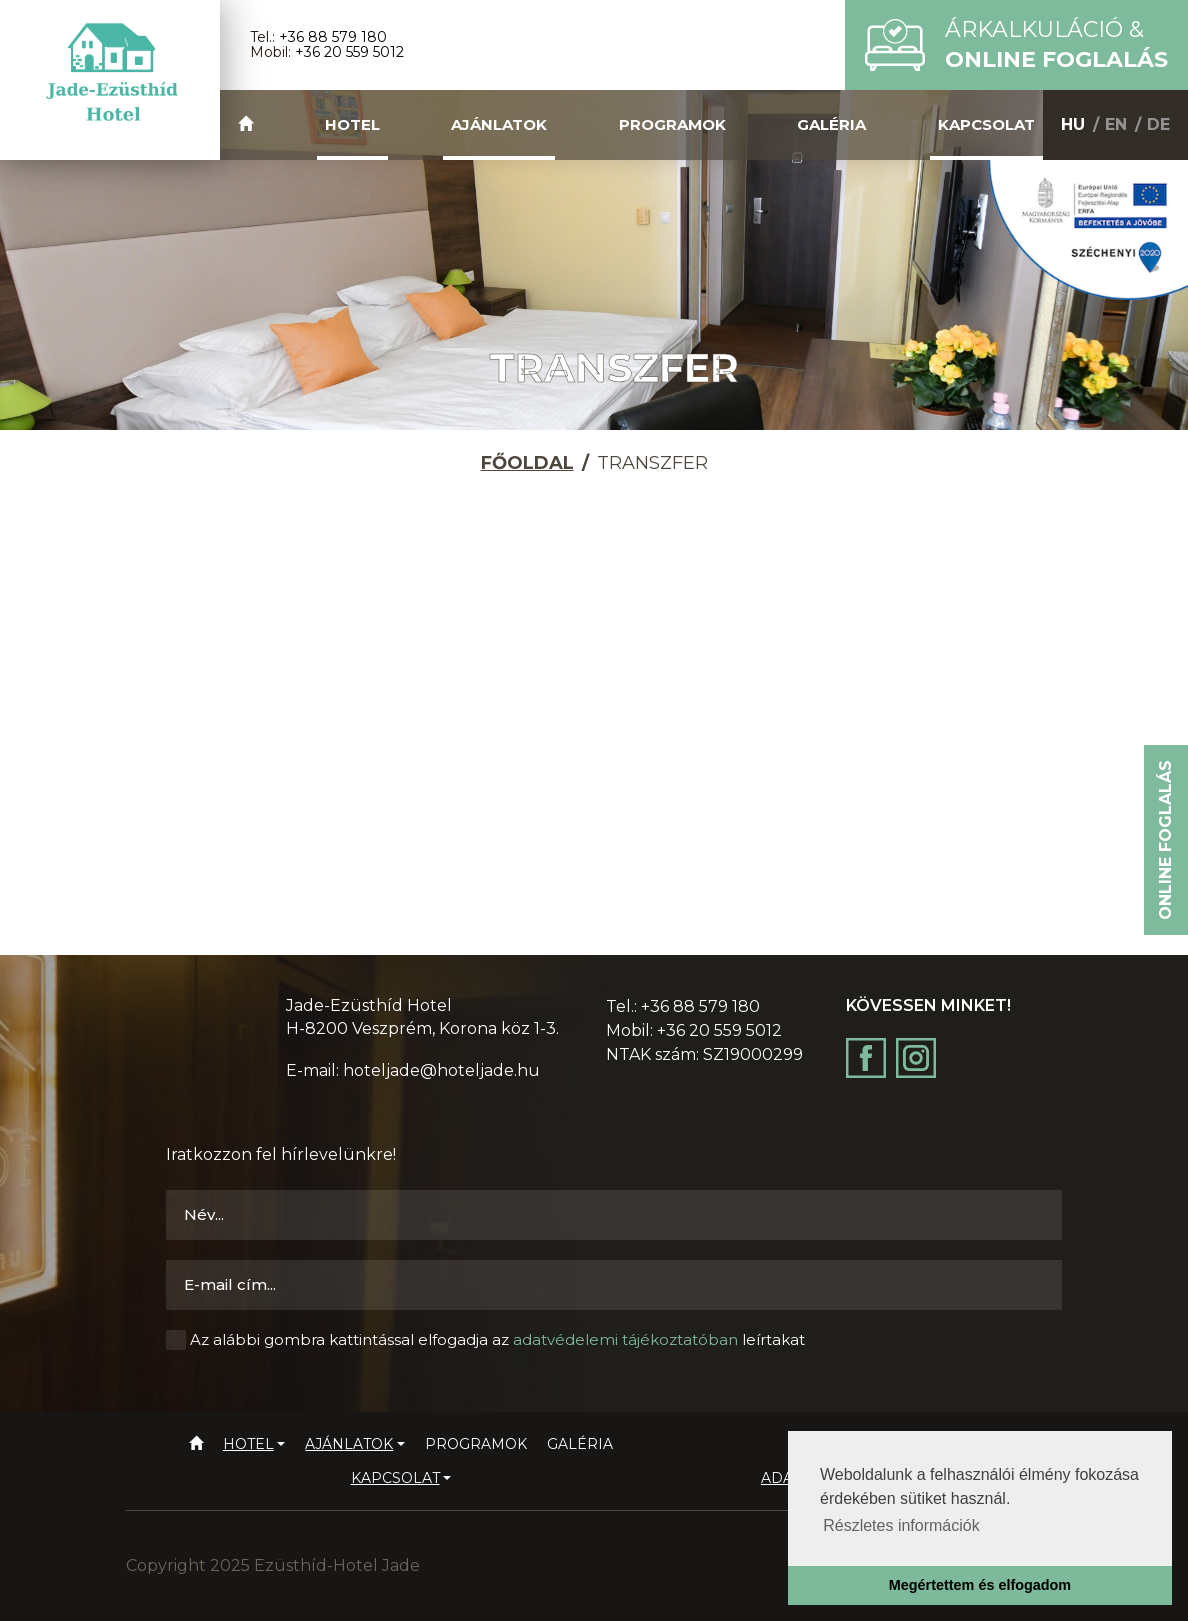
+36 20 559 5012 (349, 52)
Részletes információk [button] (901, 1525)
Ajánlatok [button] (499, 124)
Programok (672, 124)
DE (1158, 124)
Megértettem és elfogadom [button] (980, 1585)
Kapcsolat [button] (986, 124)
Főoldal (527, 463)
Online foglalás (1165, 840)
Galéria (831, 124)
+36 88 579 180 (333, 37)
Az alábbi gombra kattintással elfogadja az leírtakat (497, 1339)
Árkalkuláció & (1056, 44)
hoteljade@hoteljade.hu (441, 1070)
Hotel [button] (352, 124)
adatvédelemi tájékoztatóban (625, 1339)
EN (1116, 124)
